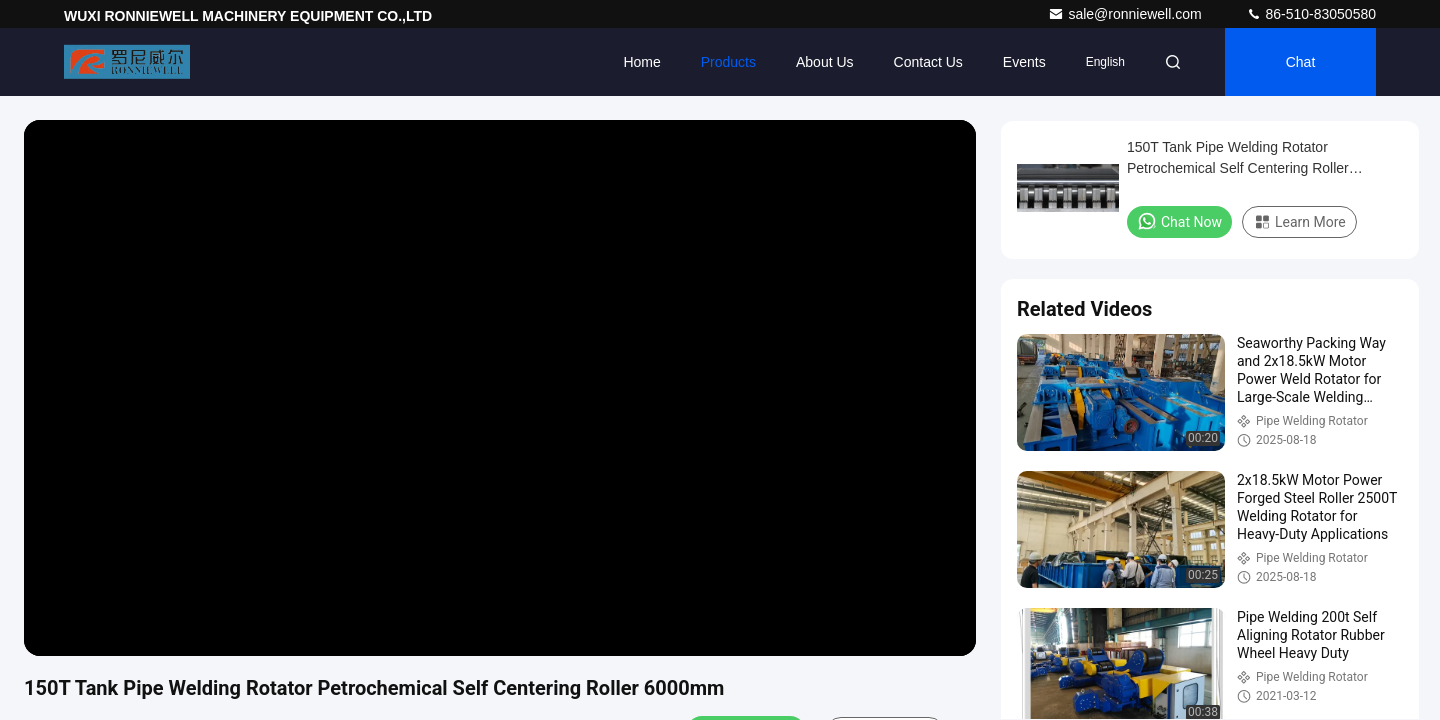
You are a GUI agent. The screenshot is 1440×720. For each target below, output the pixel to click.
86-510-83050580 (1311, 14)
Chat (1301, 62)
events (1024, 62)
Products (728, 62)
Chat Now (1179, 221)
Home (641, 62)
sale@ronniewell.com (1126, 14)
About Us (825, 62)
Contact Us (928, 62)
